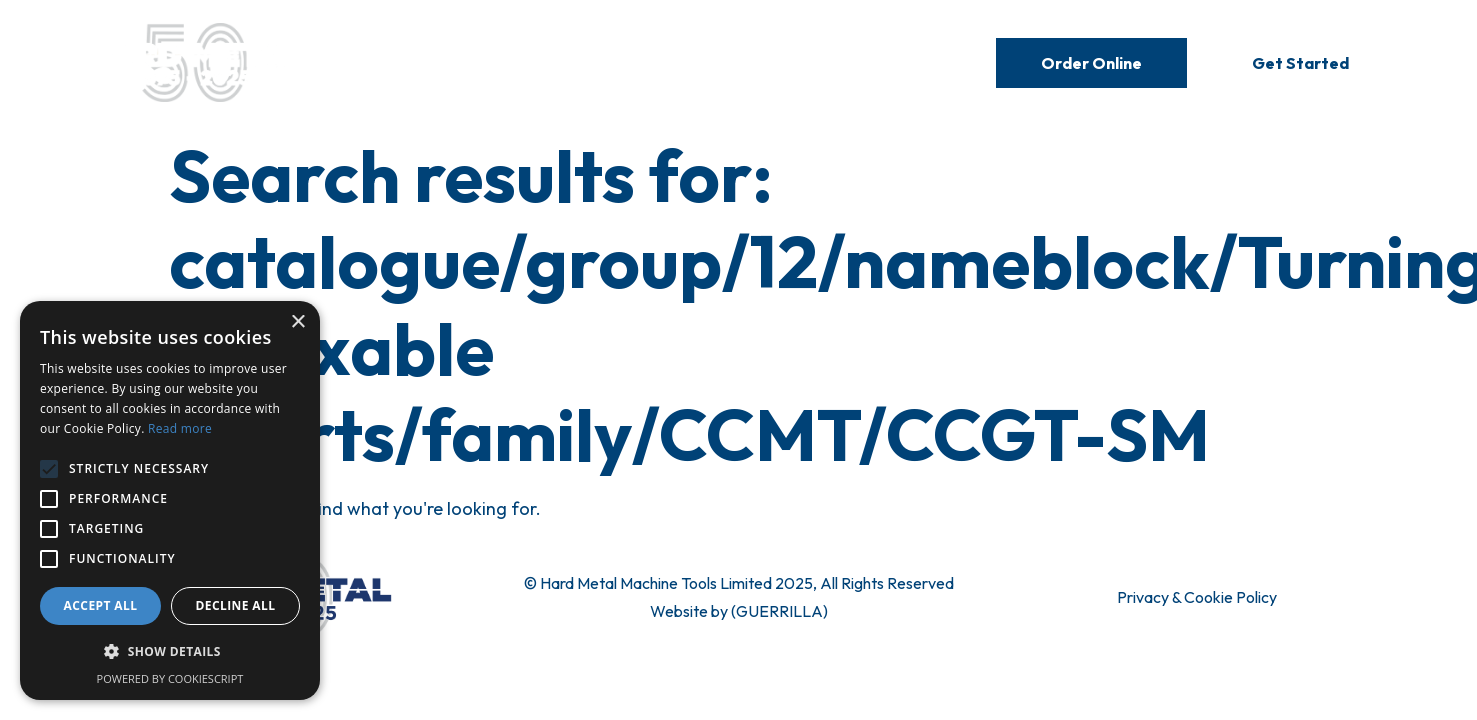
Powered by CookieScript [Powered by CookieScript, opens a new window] (170, 678)
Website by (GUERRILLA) (739, 611)
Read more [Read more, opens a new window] (180, 428)
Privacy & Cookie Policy (1197, 597)
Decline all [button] (236, 605)
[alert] (170, 500)
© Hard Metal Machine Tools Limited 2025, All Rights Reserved (739, 583)
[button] (170, 652)
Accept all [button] (101, 605)
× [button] (297, 322)
